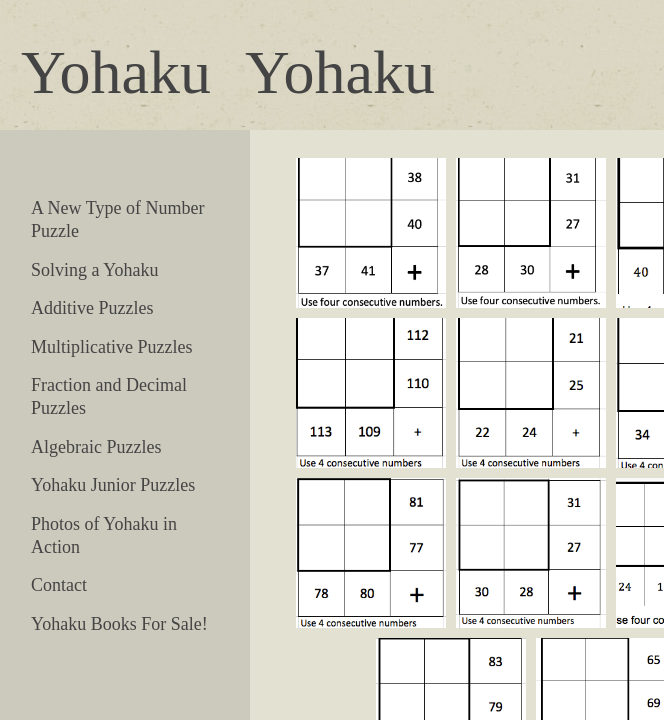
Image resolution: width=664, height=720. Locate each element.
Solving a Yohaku (95, 270)
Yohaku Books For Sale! (119, 624)
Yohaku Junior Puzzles (113, 485)
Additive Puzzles (92, 308)
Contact (59, 585)
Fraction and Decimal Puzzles (109, 396)
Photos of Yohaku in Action (104, 535)
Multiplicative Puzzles (111, 347)
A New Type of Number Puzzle (117, 219)
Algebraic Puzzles (96, 447)
